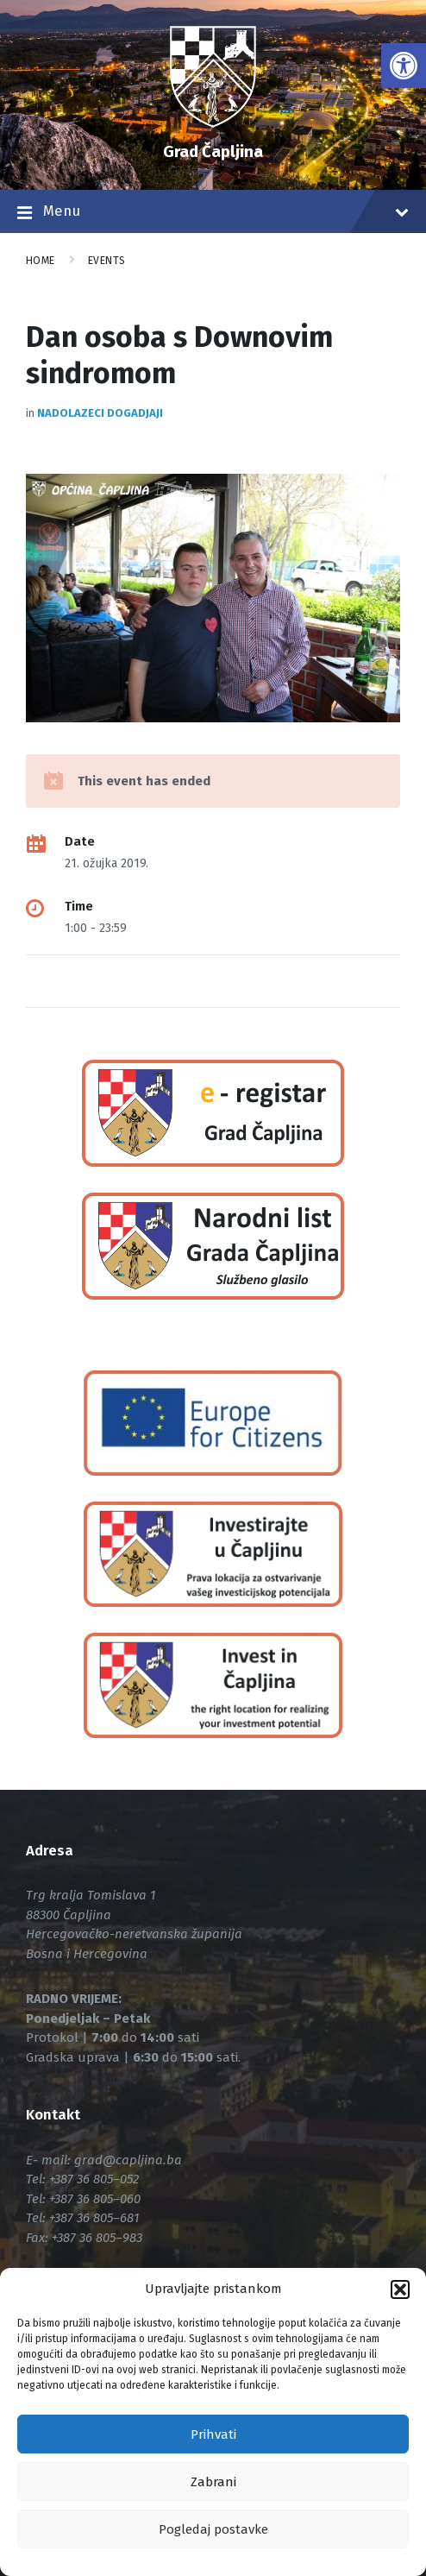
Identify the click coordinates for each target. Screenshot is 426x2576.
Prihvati (213, 2434)
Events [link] (107, 261)
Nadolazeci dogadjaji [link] (100, 412)
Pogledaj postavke (213, 2529)
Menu (213, 213)
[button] (400, 2289)
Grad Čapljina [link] (213, 151)
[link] (403, 65)
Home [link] (40, 261)
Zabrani (213, 2482)
